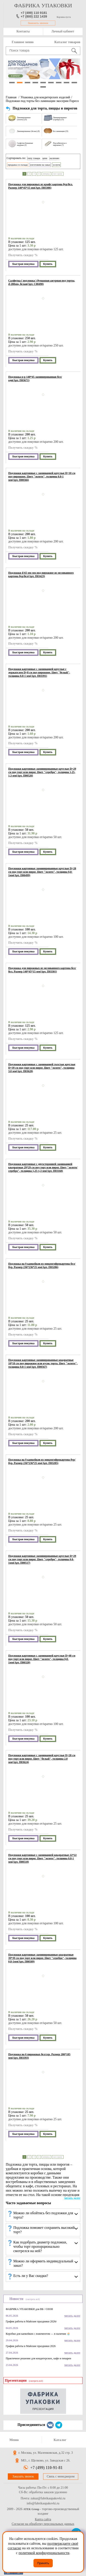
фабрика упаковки (43, 5)
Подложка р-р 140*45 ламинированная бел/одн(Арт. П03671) (35, 378)
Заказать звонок (38, 23)
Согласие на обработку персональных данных (43, 2524)
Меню (14, 2440)
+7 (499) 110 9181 (34, 13)
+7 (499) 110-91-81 (46, 2468)
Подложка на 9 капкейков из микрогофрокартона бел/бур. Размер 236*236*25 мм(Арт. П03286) (41, 1265)
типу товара (34, 158)
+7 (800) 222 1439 (34, 16)
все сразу (57, 173)
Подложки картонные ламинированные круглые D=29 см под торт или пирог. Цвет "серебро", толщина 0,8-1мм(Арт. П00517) (42, 1559)
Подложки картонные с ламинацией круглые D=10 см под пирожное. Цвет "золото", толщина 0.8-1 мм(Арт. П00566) (41, 476)
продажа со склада (18, 164)
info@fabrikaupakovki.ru (43, 2503)
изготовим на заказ (40, 164)
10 (43, 87)
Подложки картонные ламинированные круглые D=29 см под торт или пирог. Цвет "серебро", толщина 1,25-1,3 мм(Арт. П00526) (42, 772)
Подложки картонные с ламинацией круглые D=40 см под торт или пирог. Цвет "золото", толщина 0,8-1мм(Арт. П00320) (41, 1659)
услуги (56, 164)
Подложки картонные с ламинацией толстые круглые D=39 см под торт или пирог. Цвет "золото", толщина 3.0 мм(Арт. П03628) (41, 1068)
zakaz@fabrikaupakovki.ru (48, 2498)
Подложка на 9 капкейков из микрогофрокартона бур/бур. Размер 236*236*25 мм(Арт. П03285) (41, 1461)
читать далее (72, 2198)
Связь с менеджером (61, 2476)
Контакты (23, 31)
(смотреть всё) (33, 2299)
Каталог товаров (67, 42)
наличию (54, 158)
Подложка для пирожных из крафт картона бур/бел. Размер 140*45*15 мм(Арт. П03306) (40, 186)
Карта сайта (43, 2519)
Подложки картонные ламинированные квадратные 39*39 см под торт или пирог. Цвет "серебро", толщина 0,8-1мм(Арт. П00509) (42, 1958)
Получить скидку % (23, 255)
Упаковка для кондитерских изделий (45, 97)
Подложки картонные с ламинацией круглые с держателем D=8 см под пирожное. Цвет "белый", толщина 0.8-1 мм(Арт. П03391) (39, 672)
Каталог (60, 2440)
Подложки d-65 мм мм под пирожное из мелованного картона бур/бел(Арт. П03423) (41, 574)
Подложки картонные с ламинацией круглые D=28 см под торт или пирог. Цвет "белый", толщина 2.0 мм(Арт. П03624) (41, 1759)
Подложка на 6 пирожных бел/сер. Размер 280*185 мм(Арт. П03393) (39, 2056)
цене (44, 158)
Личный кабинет (62, 31)
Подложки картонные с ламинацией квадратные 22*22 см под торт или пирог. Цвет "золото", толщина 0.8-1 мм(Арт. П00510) (42, 1858)
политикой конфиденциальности (44, 2553)
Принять (43, 2563)
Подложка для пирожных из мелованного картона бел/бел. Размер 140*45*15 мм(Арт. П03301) (42, 969)
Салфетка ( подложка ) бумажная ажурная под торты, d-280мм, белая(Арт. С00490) (41, 282)
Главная (11, 97)
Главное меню (22, 42)
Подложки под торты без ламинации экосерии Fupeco (42, 101)
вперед (46, 173)
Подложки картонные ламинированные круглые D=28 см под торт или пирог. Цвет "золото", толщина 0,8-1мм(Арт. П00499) (42, 872)
